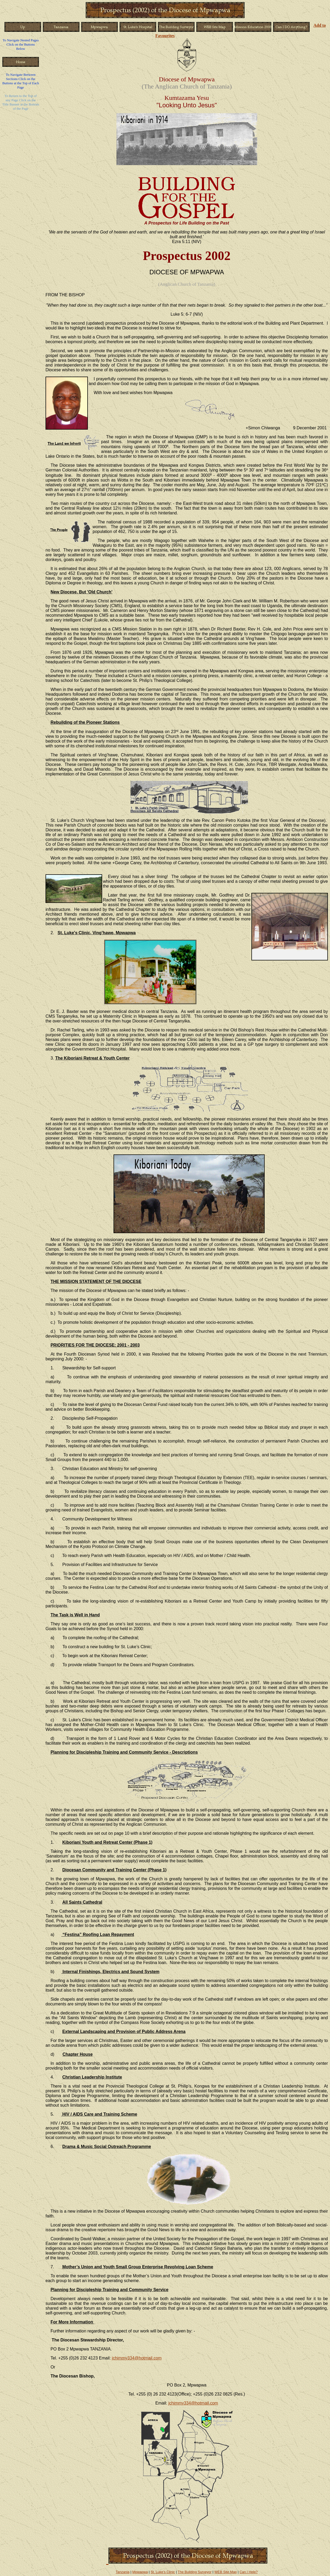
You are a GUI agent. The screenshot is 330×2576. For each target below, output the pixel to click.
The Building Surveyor (194, 2572)
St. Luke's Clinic (163, 2572)
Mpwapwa (140, 2572)
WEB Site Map (225, 2572)
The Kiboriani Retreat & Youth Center (92, 1058)
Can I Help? (248, 2572)
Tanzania (122, 2572)
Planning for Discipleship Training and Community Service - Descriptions (124, 1752)
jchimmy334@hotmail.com (137, 2358)
